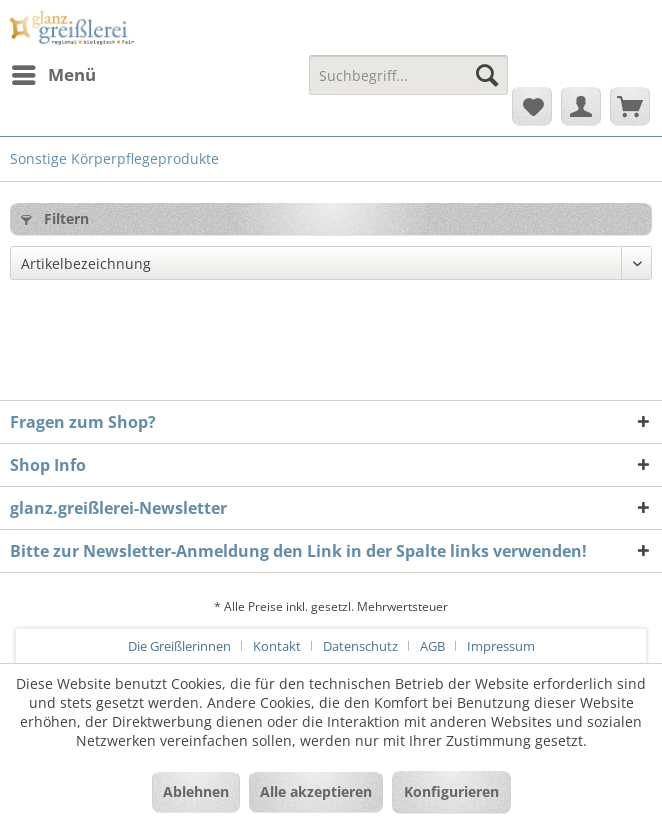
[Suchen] (487, 75)
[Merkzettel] (532, 106)
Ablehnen (196, 791)
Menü (54, 72)
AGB (432, 646)
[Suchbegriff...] (408, 75)
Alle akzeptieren (316, 791)
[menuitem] (53, 75)
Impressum (501, 646)
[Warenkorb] (630, 106)
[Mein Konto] (581, 106)
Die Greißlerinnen (179, 646)
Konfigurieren (451, 791)
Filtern (55, 218)
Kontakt (277, 646)
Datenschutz (360, 646)
